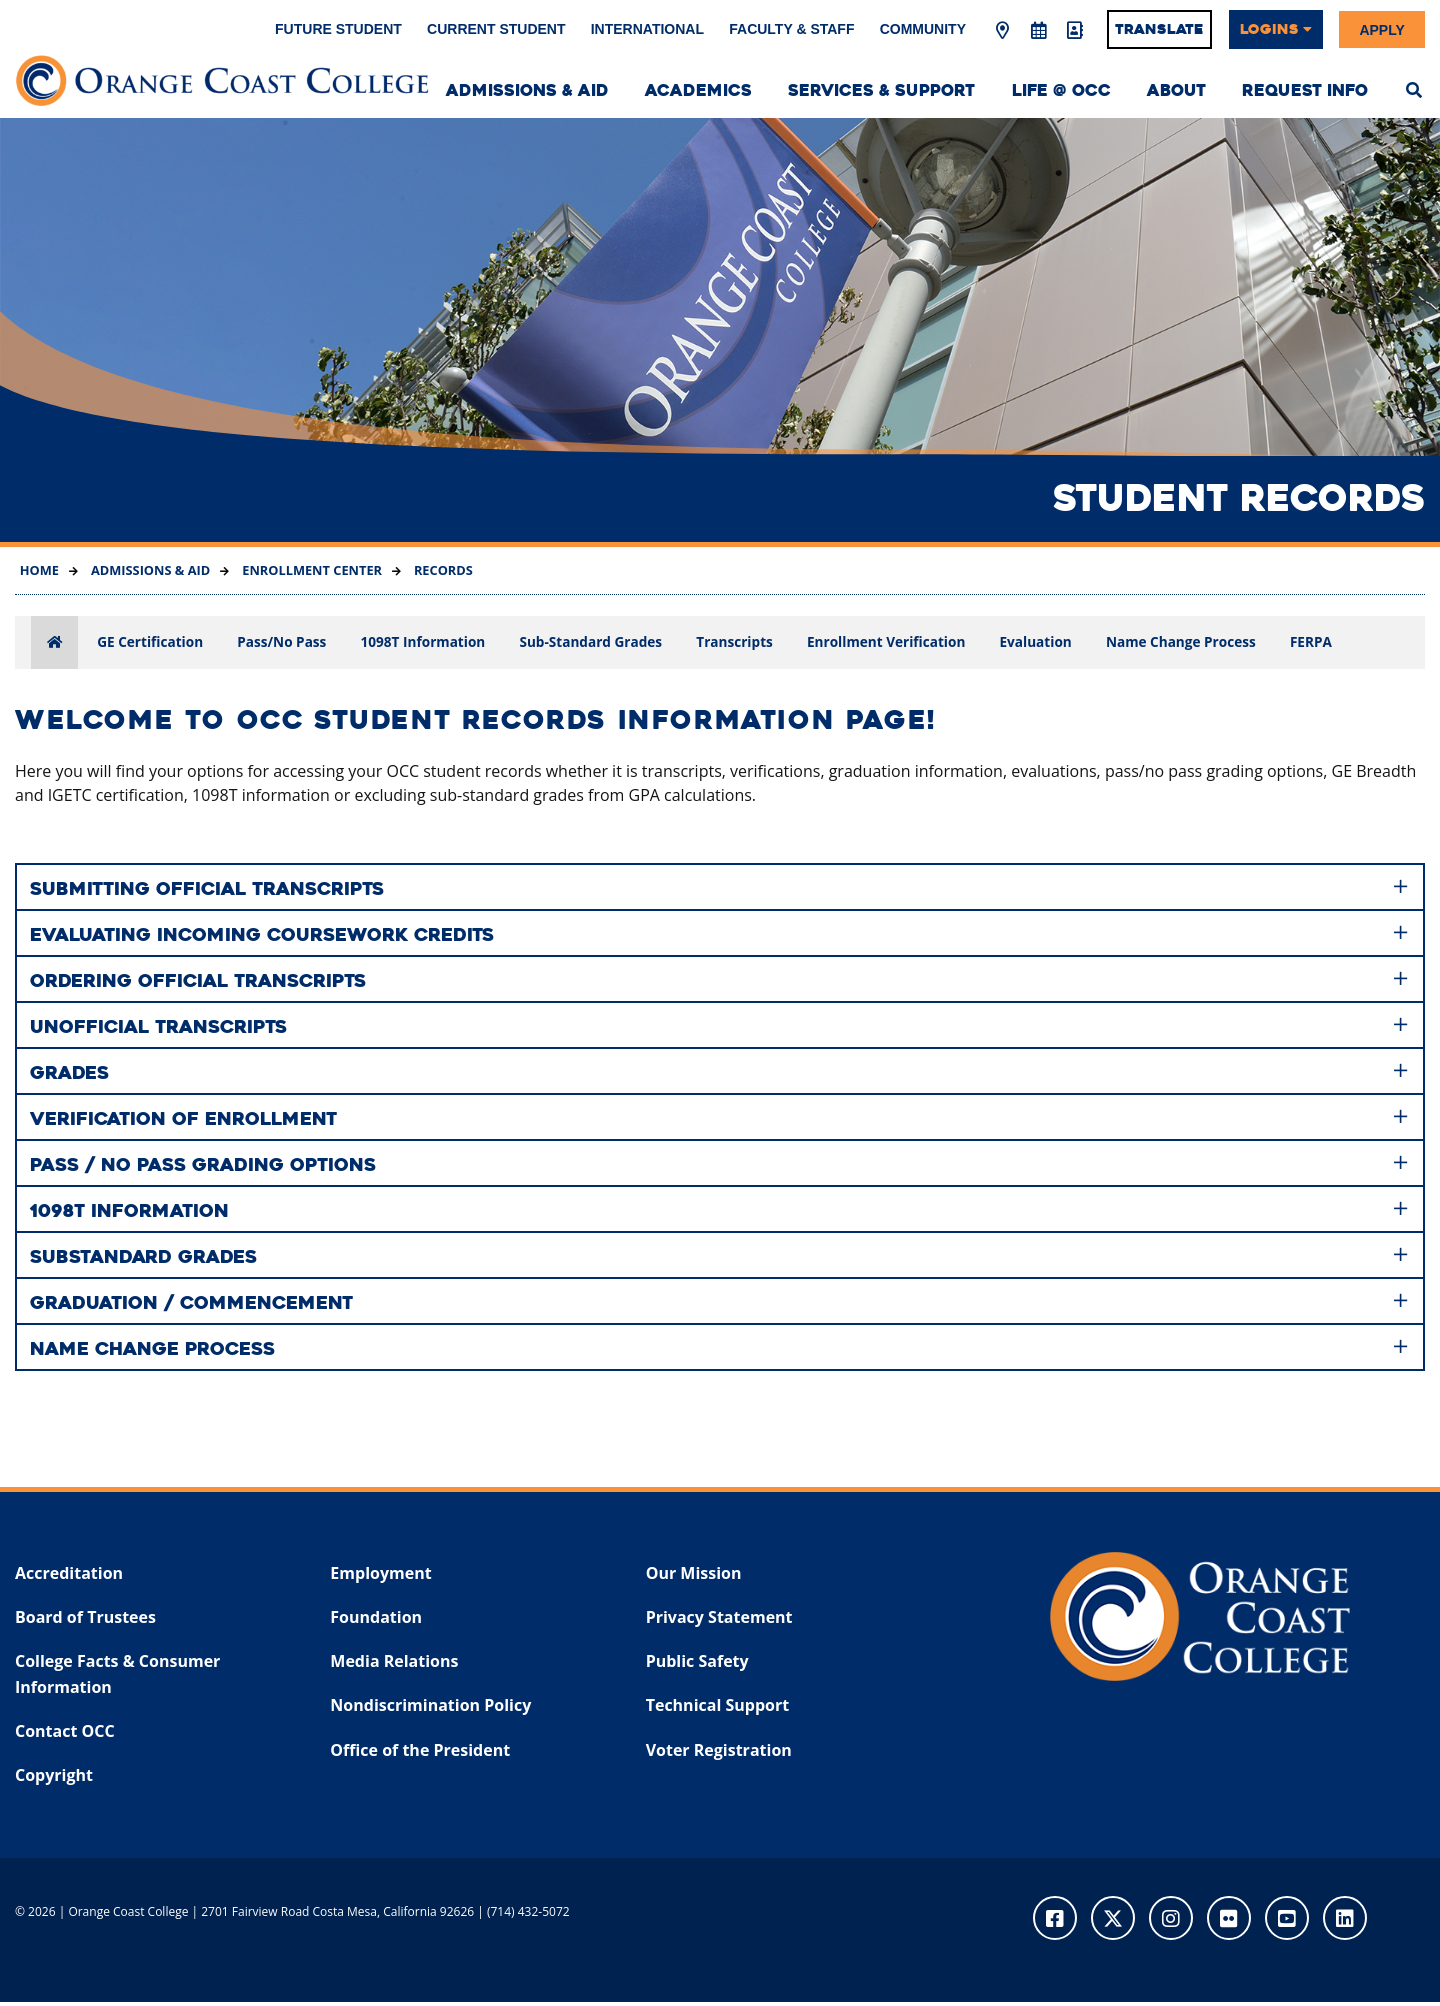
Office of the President (420, 1754)
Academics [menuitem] (698, 90)
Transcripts (734, 641)
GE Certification (150, 641)
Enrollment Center (310, 570)
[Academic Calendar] (1038, 31)
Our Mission (694, 1577)
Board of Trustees (85, 1621)
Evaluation (1035, 641)
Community (923, 29)
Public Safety (697, 1666)
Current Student (496, 29)
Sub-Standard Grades (590, 641)
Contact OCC (65, 1735)
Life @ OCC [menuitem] (1061, 90)
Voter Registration (719, 1754)
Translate (1159, 29)
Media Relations (394, 1666)
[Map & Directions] (1003, 31)
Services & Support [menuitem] (881, 90)
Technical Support (717, 1710)
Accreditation (69, 1577)
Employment (380, 1577)
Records (442, 570)
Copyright (54, 1779)
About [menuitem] (1176, 90)
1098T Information (423, 641)
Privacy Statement (719, 1621)
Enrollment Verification (886, 641)
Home (39, 570)
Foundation (376, 1621)
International (647, 29)
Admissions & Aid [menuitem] (527, 90)
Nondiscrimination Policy (430, 1710)
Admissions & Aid (149, 570)
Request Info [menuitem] (1305, 90)
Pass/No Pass (281, 641)
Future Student (338, 29)
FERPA (1311, 641)
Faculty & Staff (791, 29)
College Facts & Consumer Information (117, 1679)
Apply (1381, 29)
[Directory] (1074, 31)
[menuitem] (1414, 88)
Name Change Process (1181, 641)
